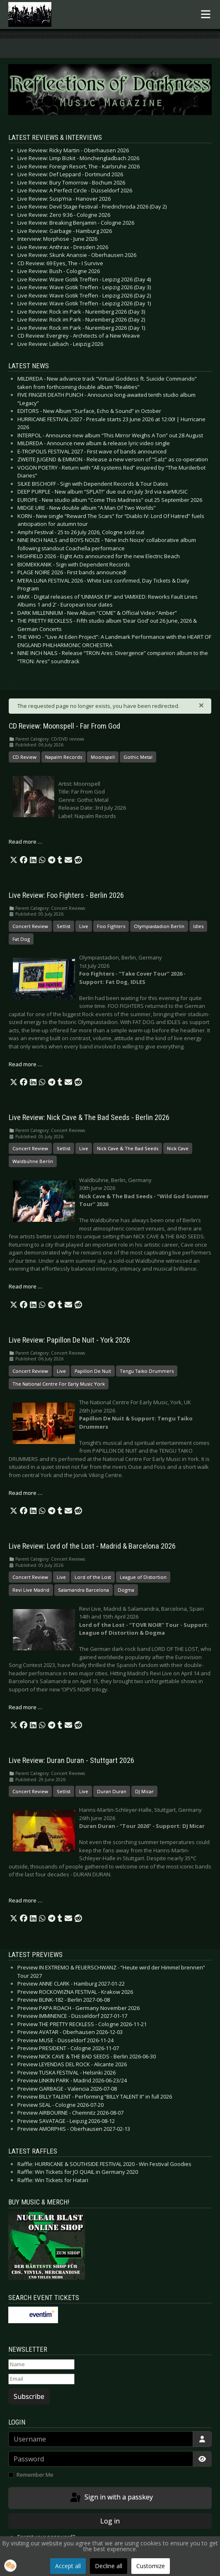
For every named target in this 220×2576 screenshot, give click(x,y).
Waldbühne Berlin (32, 1161)
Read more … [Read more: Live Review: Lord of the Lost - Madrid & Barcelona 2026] (25, 1707)
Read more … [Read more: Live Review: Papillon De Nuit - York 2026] (25, 1493)
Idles (198, 926)
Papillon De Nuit (93, 1371)
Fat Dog (21, 939)
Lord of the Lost (93, 1577)
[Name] (41, 2364)
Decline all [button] (108, 2566)
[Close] (201, 705)
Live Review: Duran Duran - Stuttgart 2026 (71, 1760)
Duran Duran (111, 1791)
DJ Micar (144, 1791)
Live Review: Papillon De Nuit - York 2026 (69, 1340)
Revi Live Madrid (30, 1590)
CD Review (24, 757)
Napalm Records (63, 757)
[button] (13, 860)
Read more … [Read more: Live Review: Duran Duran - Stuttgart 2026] (25, 1900)
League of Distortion (143, 1577)
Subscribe (29, 2396)
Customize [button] (150, 2566)
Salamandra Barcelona (83, 1590)
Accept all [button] (68, 2566)
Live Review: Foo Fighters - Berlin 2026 (66, 895)
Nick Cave (178, 1148)
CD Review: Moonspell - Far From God (64, 726)
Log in (110, 2521)
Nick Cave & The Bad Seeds (127, 1148)
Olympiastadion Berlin (159, 926)
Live (83, 926)
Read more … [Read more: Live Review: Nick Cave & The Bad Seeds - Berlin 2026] (25, 1286)
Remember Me (35, 2474)
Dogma (126, 1590)
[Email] (41, 2379)
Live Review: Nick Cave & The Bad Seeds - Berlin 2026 (89, 1117)
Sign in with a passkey (111, 2498)
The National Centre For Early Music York (58, 1384)
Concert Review (30, 926)
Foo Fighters (111, 926)
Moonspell (103, 757)
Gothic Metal (137, 757)
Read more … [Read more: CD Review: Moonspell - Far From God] (25, 841)
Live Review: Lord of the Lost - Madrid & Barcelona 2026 (92, 1546)
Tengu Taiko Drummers (147, 1371)
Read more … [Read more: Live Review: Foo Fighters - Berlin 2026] (25, 1064)
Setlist (63, 926)
